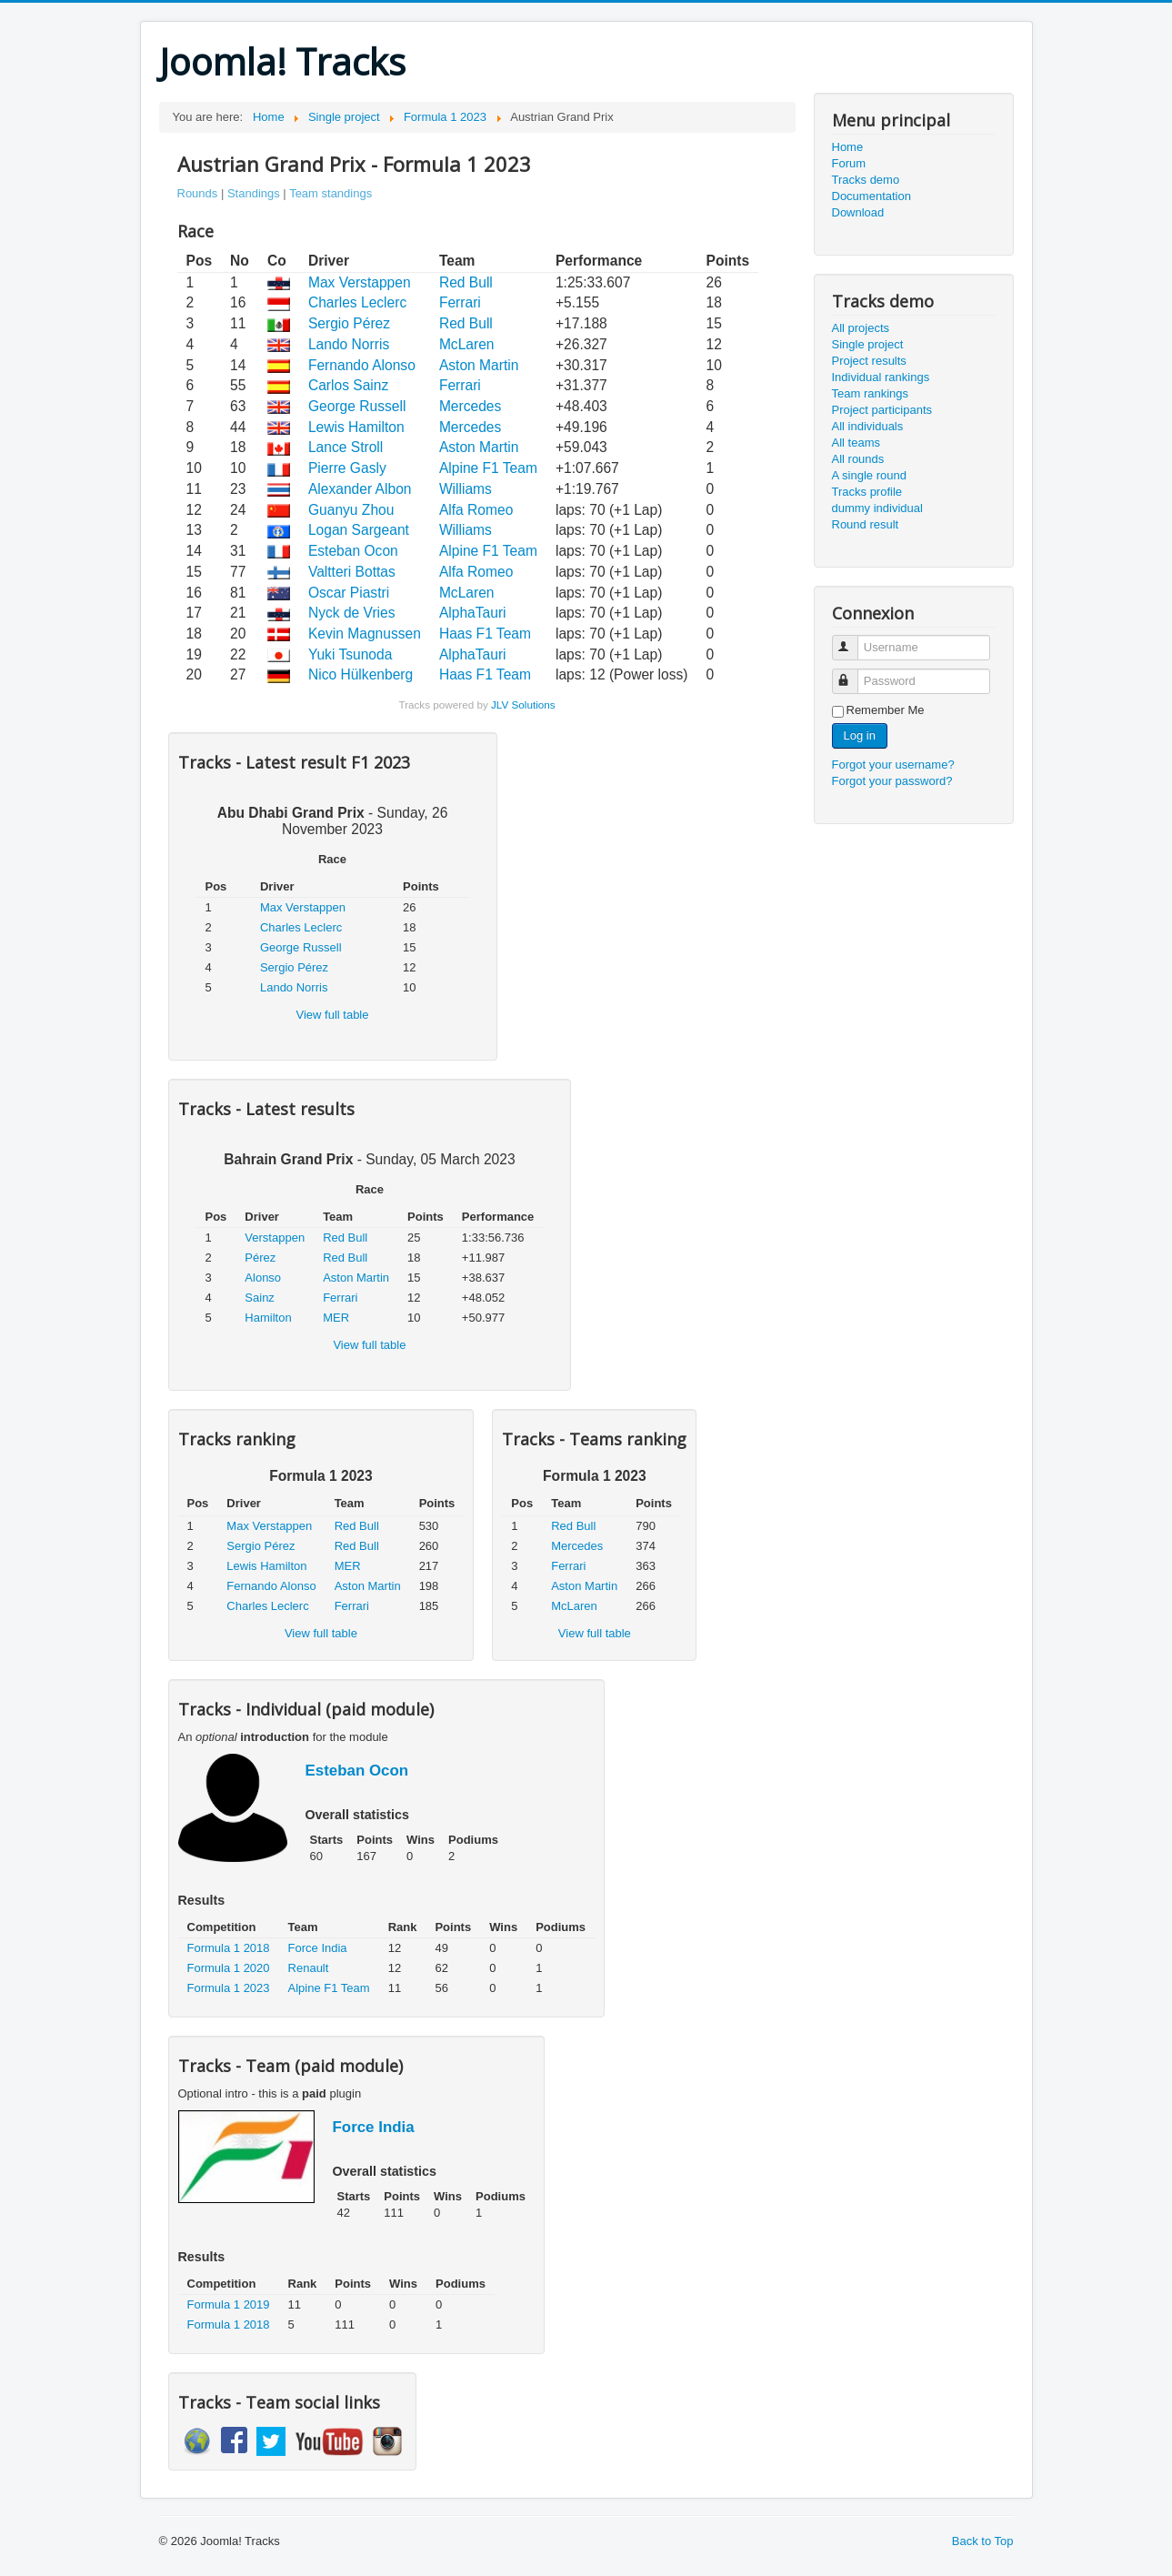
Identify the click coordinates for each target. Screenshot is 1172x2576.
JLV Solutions (523, 704)
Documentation (871, 196)
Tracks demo (866, 179)
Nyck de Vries (352, 612)
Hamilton (268, 1317)
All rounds (858, 459)
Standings (253, 193)
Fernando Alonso (362, 365)
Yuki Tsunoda (350, 654)
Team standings (330, 193)
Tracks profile (867, 491)
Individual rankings (881, 377)
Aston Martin (479, 365)
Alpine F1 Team (488, 468)
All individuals (868, 426)
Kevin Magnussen (364, 633)
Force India (317, 1948)
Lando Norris (348, 344)
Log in (860, 735)
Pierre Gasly (347, 468)
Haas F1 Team (485, 633)
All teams (856, 442)
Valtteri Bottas (352, 571)
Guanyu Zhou (351, 510)
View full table (332, 1014)
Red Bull (466, 282)
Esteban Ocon (353, 550)
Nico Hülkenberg (360, 674)
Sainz (260, 1297)
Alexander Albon (360, 489)
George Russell (357, 406)
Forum (849, 163)
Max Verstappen (359, 282)
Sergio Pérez (349, 323)
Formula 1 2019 (228, 2304)
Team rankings (870, 393)
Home (848, 147)
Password (853, 673)
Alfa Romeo (476, 510)
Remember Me (885, 710)
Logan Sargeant (358, 530)
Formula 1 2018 (228, 1948)
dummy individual (877, 508)
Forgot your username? (893, 764)
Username (853, 639)
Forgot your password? (892, 781)
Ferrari (460, 302)
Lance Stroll (345, 447)
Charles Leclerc (357, 302)
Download (858, 212)
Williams (465, 489)
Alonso (263, 1277)
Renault (308, 1968)
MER (336, 1317)
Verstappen (275, 1237)
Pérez (260, 1257)
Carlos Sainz (348, 385)
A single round (869, 475)
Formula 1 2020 (228, 1968)
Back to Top (983, 2541)
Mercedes (470, 406)
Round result (865, 524)
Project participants (882, 410)
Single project (868, 344)
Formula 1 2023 (228, 1988)
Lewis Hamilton (356, 427)
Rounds (197, 193)
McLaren (467, 344)
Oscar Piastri (348, 592)
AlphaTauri (472, 612)
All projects (861, 328)
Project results (869, 360)
